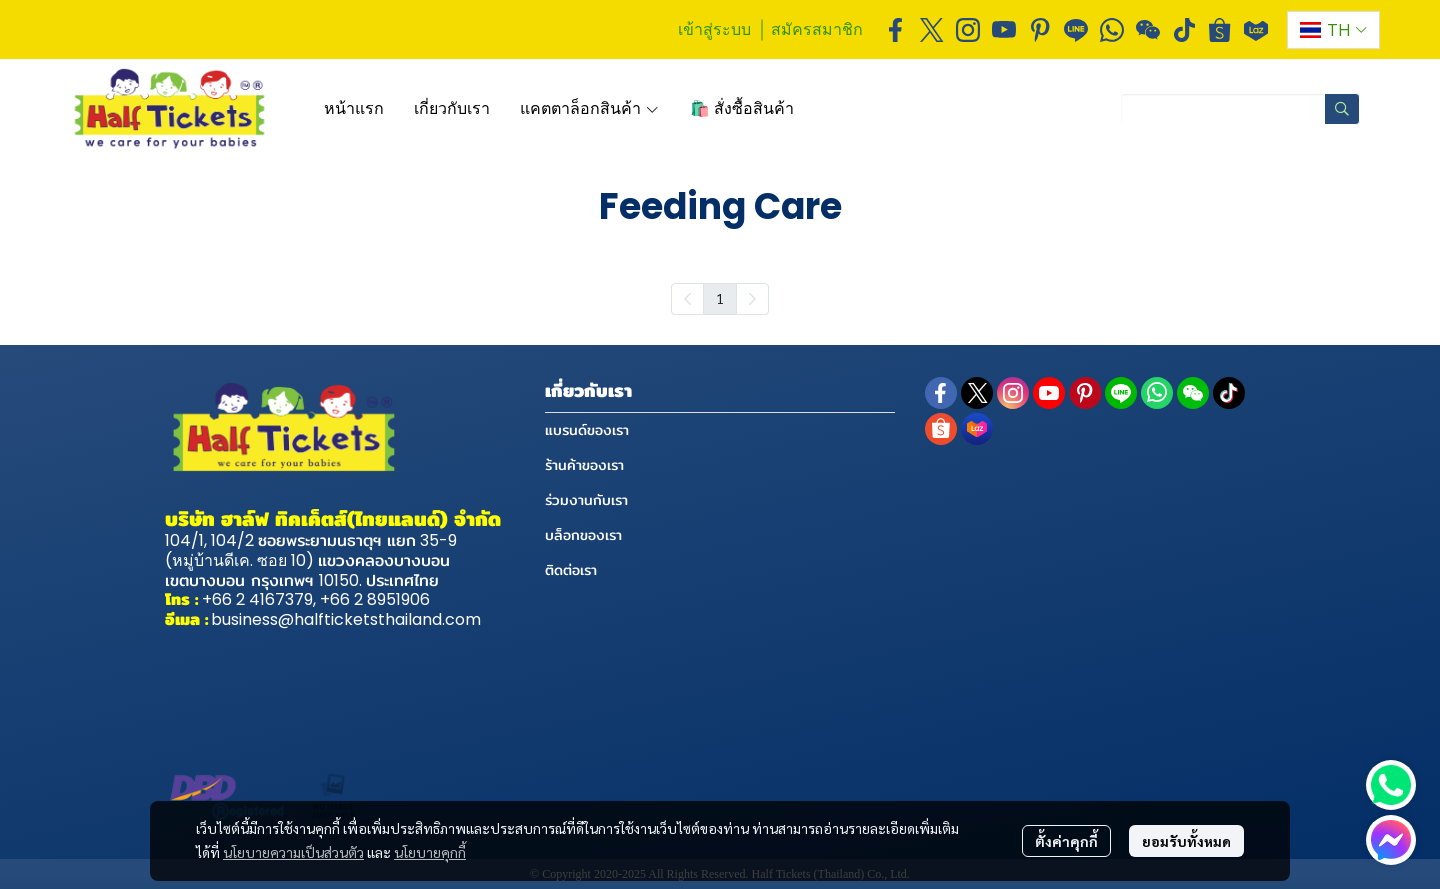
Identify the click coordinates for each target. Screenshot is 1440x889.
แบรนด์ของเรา (587, 430)
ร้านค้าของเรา (584, 465)
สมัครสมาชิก (817, 29)
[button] (1333, 30)
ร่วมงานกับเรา (586, 500)
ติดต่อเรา (571, 570)
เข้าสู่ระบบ (714, 29)
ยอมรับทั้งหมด (1186, 841)
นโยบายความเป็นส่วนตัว (293, 852)
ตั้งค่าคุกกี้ (1066, 841)
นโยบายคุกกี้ (430, 852)
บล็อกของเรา (583, 535)
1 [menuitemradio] (720, 298)
